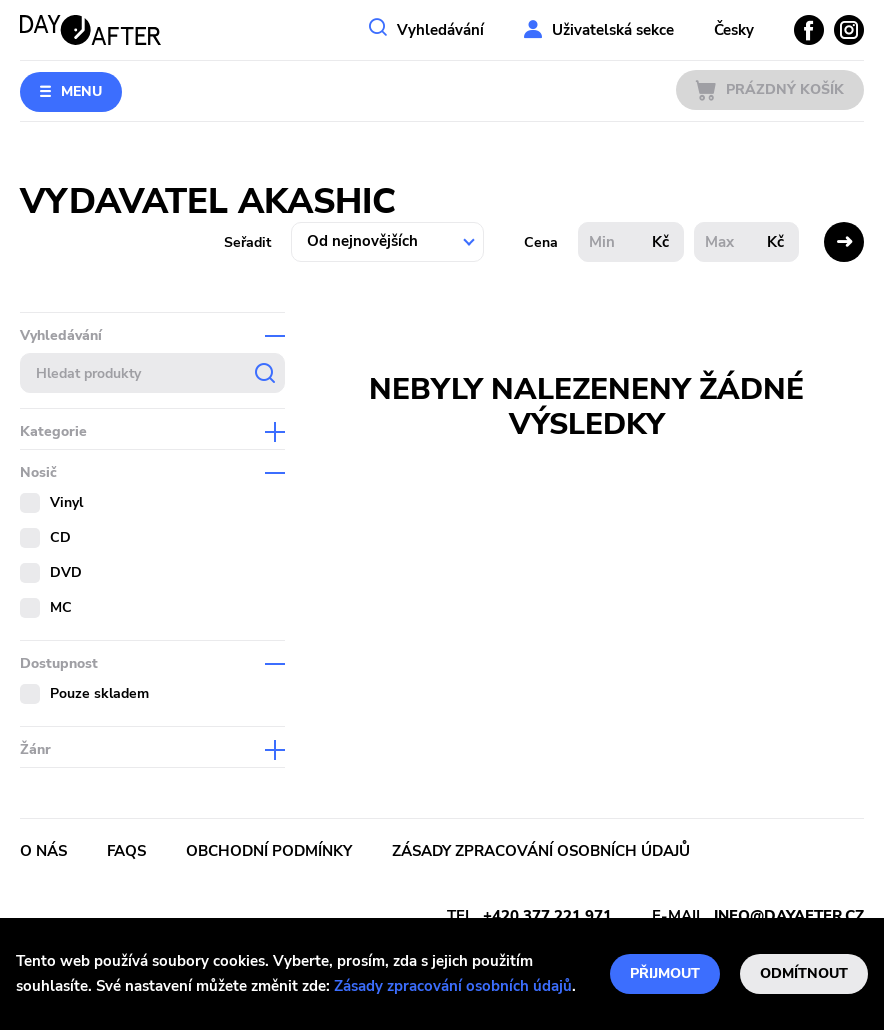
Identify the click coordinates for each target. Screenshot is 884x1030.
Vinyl (66, 502)
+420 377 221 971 (547, 916)
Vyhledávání (440, 30)
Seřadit (247, 242)
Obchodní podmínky (269, 851)
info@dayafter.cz (789, 916)
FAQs (126, 851)
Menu (81, 91)
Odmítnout (804, 973)
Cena (541, 242)
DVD (66, 572)
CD (60, 537)
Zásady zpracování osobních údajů (453, 986)
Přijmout (665, 973)
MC (61, 607)
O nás (43, 851)
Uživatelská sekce (613, 30)
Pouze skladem (99, 693)
